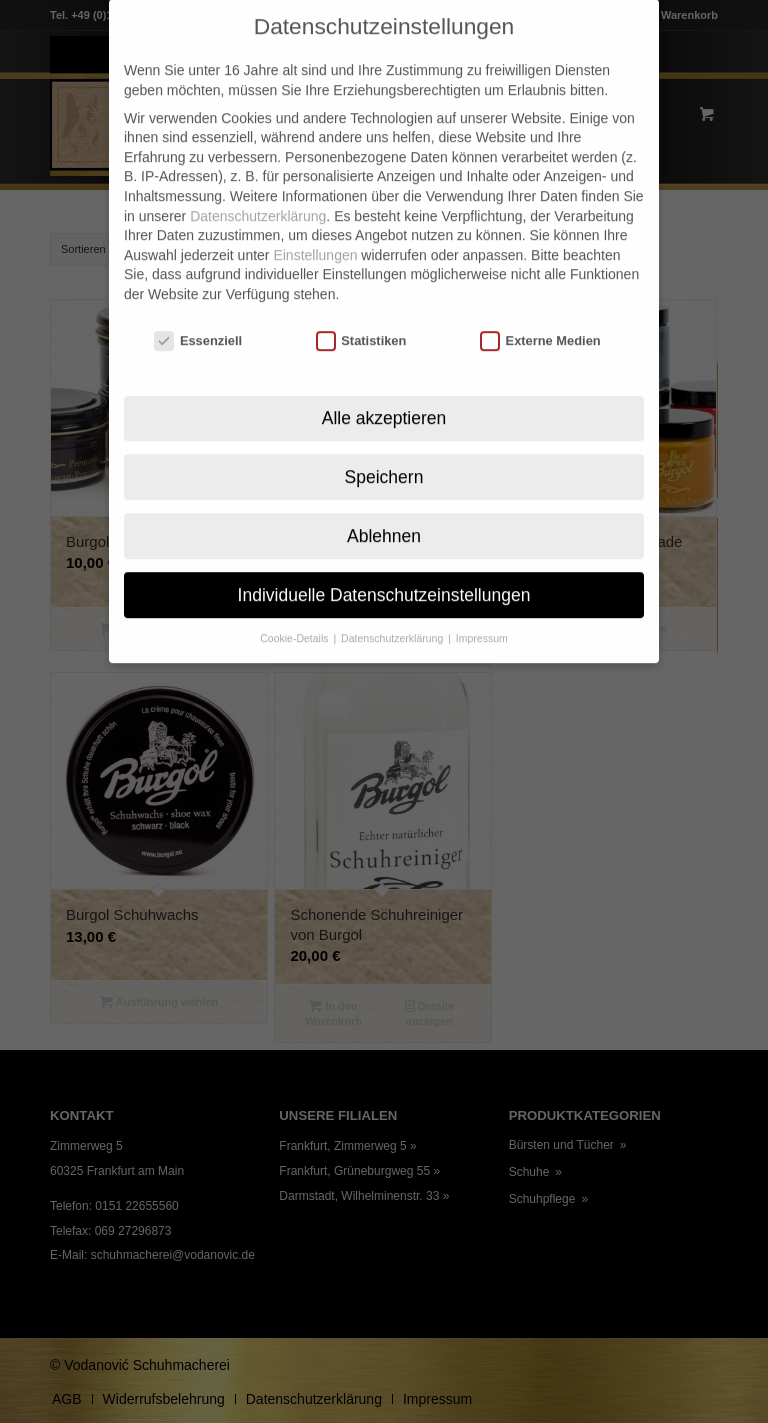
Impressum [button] (482, 609)
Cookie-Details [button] (295, 609)
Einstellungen (315, 226)
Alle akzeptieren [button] (384, 388)
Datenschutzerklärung (258, 186)
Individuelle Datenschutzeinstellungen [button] (384, 565)
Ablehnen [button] (384, 506)
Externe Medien (540, 311)
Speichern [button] (384, 447)
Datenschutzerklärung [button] (393, 609)
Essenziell (198, 311)
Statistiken (361, 311)
